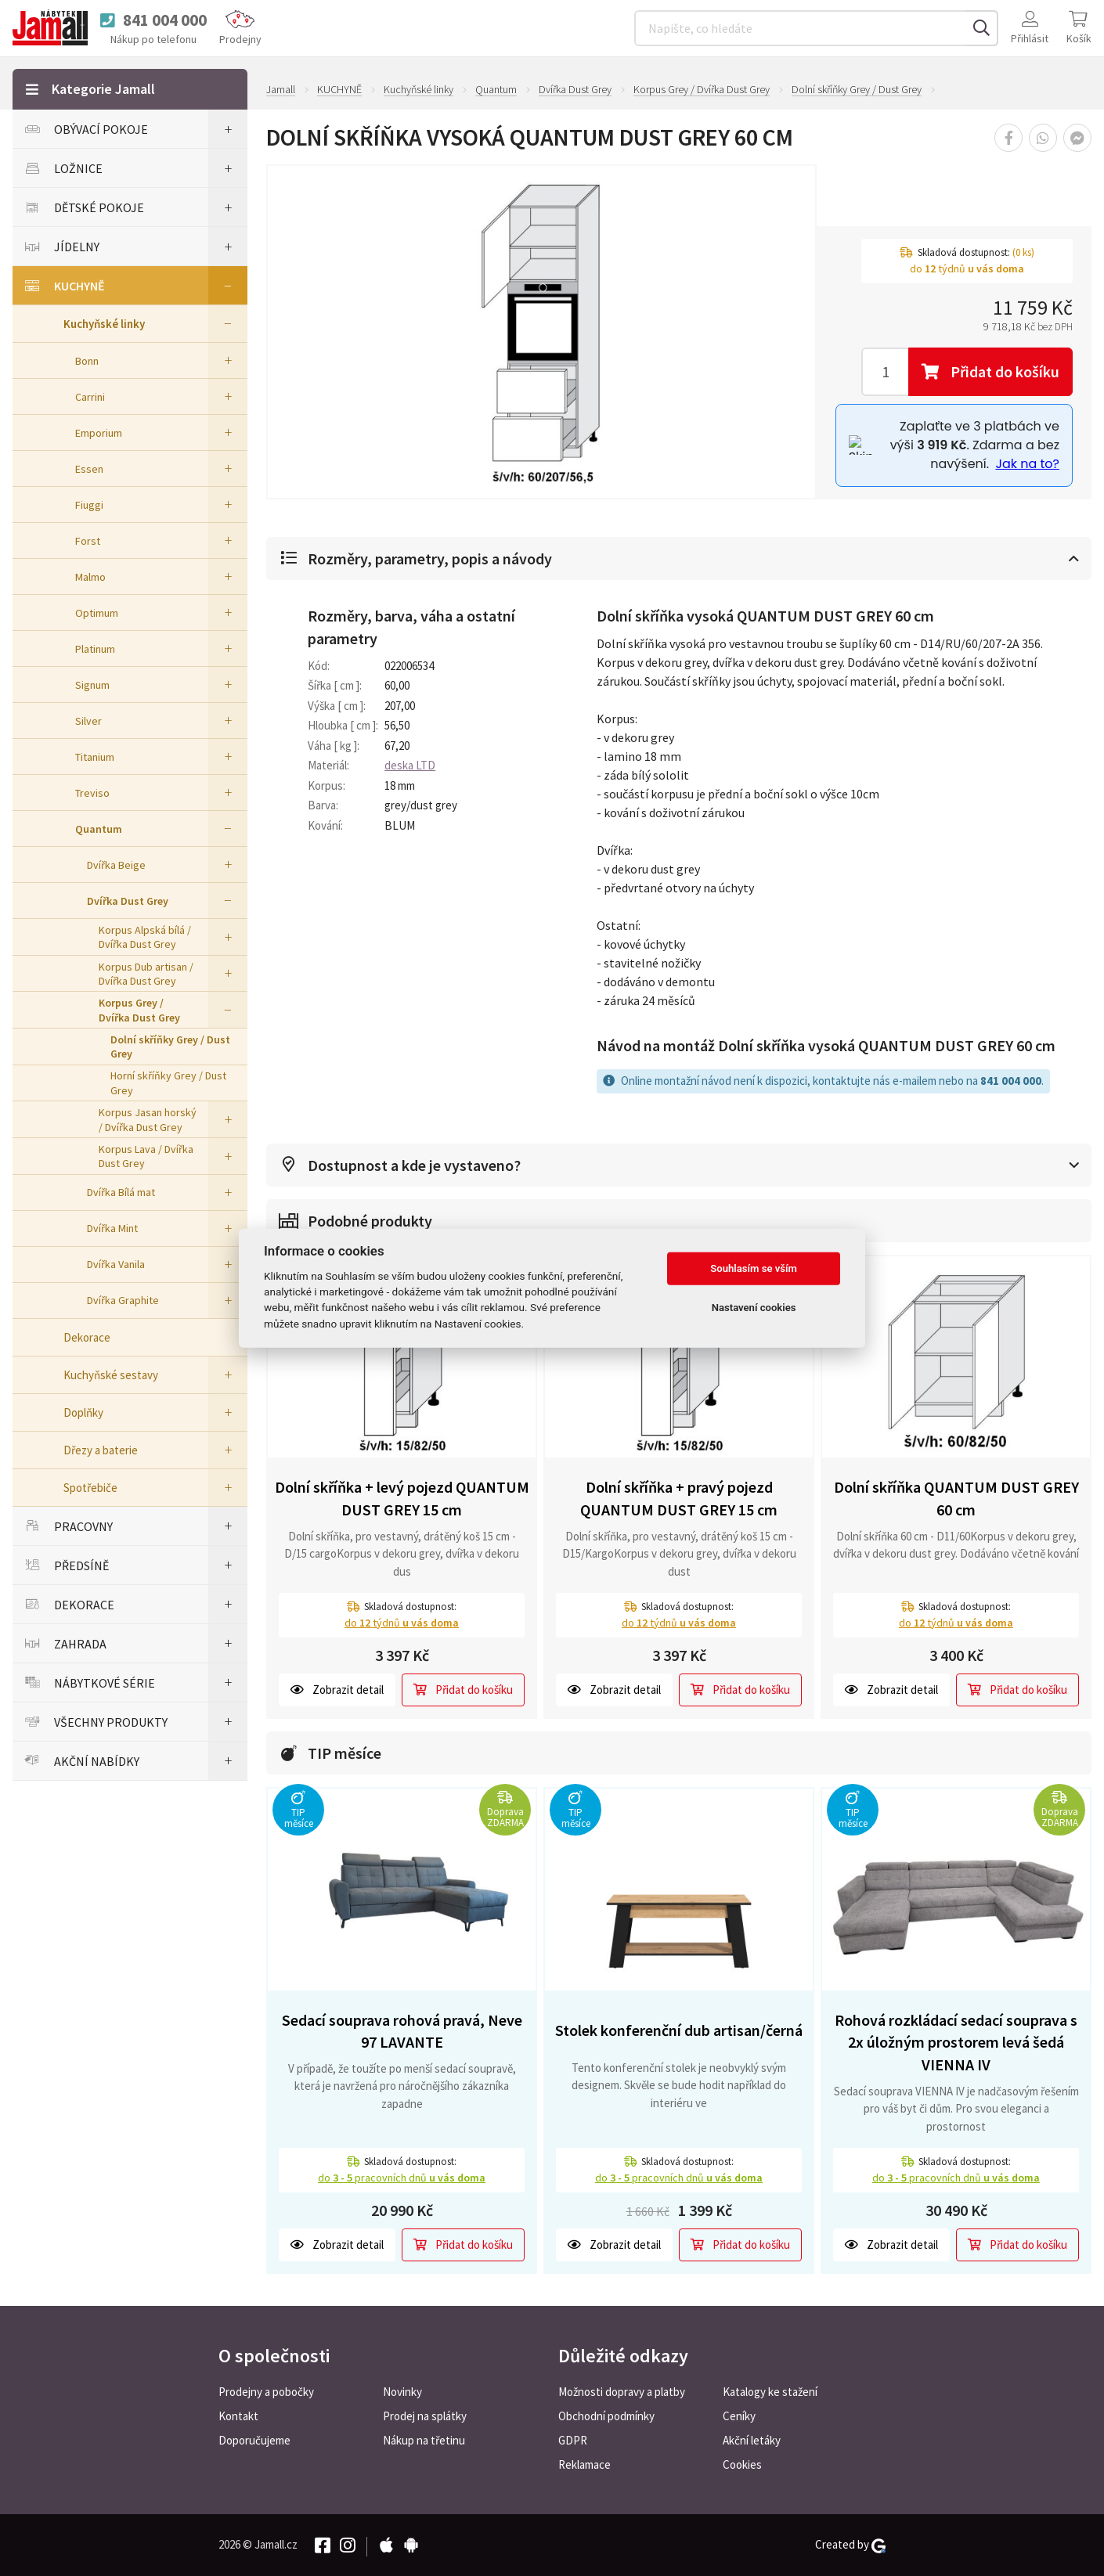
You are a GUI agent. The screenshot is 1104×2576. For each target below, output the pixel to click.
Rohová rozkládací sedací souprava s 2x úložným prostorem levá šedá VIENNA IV (956, 2042)
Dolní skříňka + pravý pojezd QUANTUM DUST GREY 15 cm (678, 1498)
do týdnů (402, 1623)
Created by (850, 2544)
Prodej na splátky (425, 2415)
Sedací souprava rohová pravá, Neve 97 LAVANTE (402, 2031)
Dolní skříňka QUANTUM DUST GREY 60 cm (956, 1498)
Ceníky (739, 2415)
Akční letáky (752, 2440)
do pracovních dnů (401, 2178)
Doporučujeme (254, 2440)
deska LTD (409, 765)
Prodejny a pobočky (266, 2391)
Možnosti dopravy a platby (621, 2391)
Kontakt (238, 2415)
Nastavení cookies (754, 1307)
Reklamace (584, 2464)
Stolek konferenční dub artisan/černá (679, 2030)
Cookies (742, 2464)
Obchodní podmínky (606, 2415)
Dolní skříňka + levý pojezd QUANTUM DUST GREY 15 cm (402, 1498)
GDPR (572, 2440)
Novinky (402, 2391)
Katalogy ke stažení (770, 2391)
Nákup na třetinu (424, 2440)
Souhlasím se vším (753, 1268)
